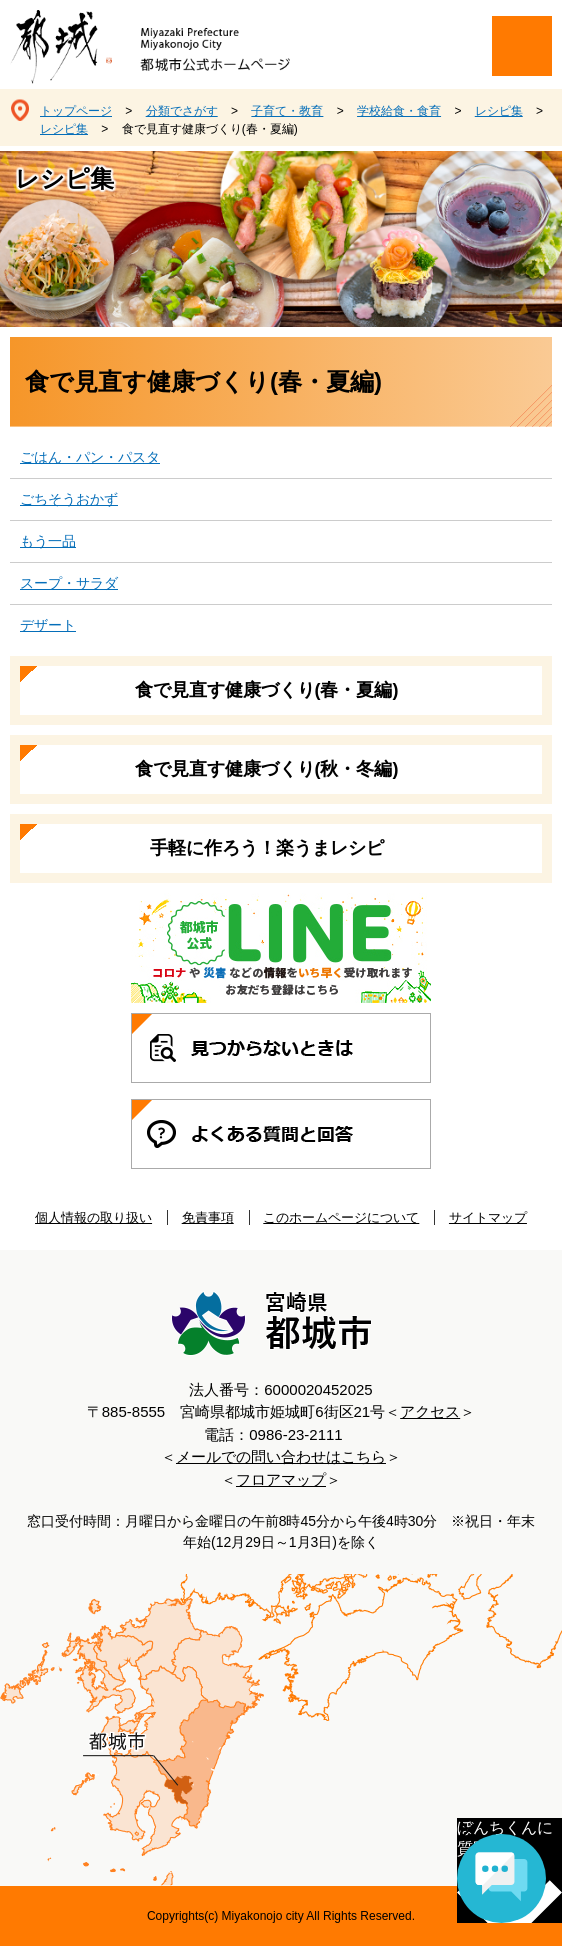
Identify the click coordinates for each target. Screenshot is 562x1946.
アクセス (430, 1411)
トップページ (76, 111)
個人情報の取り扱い (93, 1217)
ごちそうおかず (69, 499)
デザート (48, 625)
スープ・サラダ (69, 583)
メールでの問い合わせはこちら (281, 1456)
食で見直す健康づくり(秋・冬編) (267, 769)
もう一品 (48, 541)
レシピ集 (499, 111)
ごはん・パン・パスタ (90, 457)
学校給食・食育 (399, 111)
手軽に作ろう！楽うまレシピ (267, 848)
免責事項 (208, 1217)
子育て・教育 (287, 111)
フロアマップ (281, 1479)
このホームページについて (341, 1217)
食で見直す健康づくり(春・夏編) (267, 690)
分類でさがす (182, 111)
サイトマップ (488, 1217)
